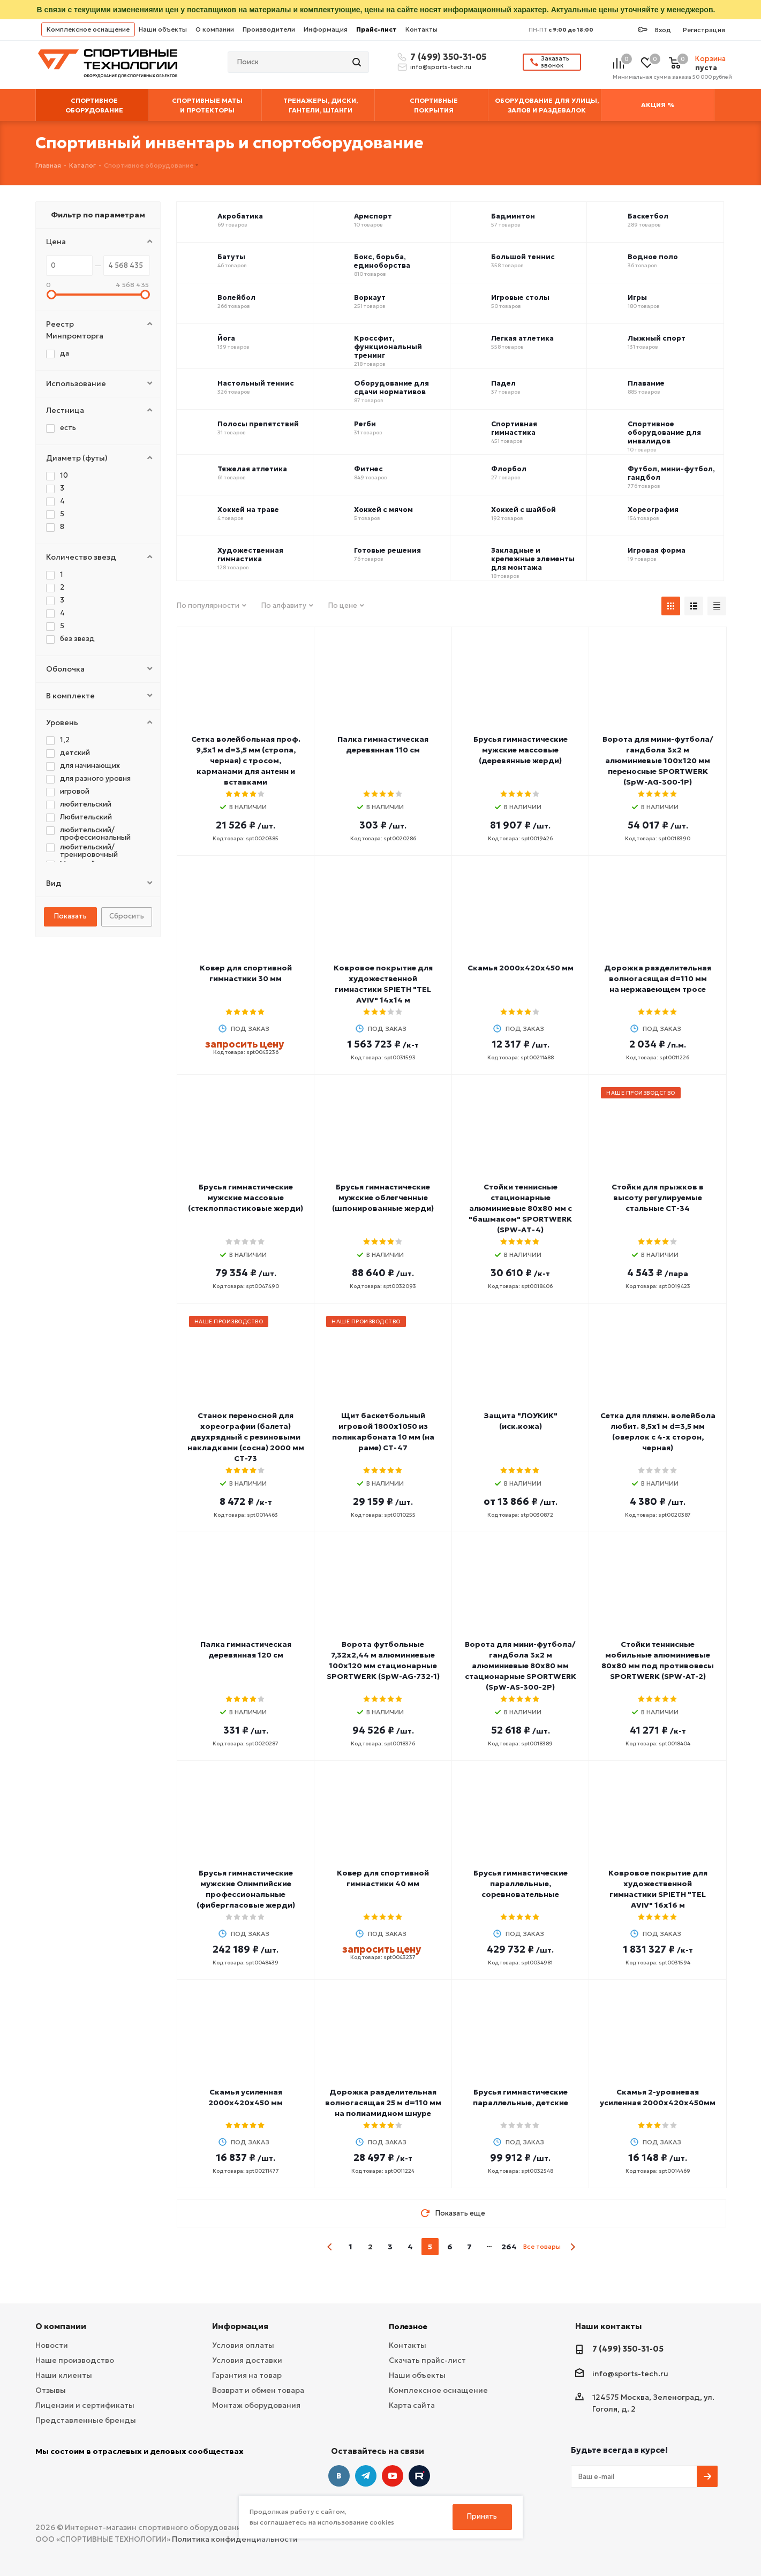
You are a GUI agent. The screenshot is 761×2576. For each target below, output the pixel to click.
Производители (269, 29)
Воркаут (370, 297)
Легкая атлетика (522, 338)
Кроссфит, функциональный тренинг (388, 347)
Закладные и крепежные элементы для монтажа (533, 559)
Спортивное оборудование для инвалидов (664, 433)
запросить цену (244, 1044)
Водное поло (653, 257)
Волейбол (236, 297)
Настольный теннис (255, 383)
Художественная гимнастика (250, 554)
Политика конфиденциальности (235, 2539)
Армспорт (373, 216)
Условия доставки (247, 2360)
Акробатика (240, 216)
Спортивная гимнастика (514, 428)
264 (509, 2246)
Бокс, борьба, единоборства (382, 261)
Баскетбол (648, 216)
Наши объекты (163, 29)
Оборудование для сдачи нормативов (391, 387)
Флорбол (508, 469)
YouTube (392, 2476)
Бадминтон (513, 216)
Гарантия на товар (247, 2375)
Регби (365, 424)
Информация (326, 29)
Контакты (421, 29)
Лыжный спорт (656, 338)
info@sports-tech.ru (440, 67)
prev (330, 2247)
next (573, 2247)
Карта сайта (412, 2405)
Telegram (365, 2476)
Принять (482, 2516)
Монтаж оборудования (256, 2405)
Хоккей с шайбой (523, 510)
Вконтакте (339, 2476)
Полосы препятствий (258, 424)
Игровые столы (520, 297)
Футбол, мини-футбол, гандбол (671, 473)
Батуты (231, 257)
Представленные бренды (85, 2420)
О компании (214, 29)
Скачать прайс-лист (427, 2360)
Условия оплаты (243, 2345)
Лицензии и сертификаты (84, 2405)
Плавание (646, 383)
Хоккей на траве (248, 510)
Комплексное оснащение (88, 29)
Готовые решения (387, 550)
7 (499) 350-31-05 (446, 56)
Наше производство (74, 2360)
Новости (51, 2345)
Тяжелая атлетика (252, 469)
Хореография (653, 510)
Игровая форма (656, 550)
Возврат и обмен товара (258, 2390)
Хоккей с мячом (383, 510)
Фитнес (368, 469)
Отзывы (50, 2390)
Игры (637, 297)
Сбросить (126, 916)
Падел (503, 383)
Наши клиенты (63, 2375)
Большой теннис (523, 257)
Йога (226, 338)
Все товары (542, 2246)
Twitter (419, 2476)
